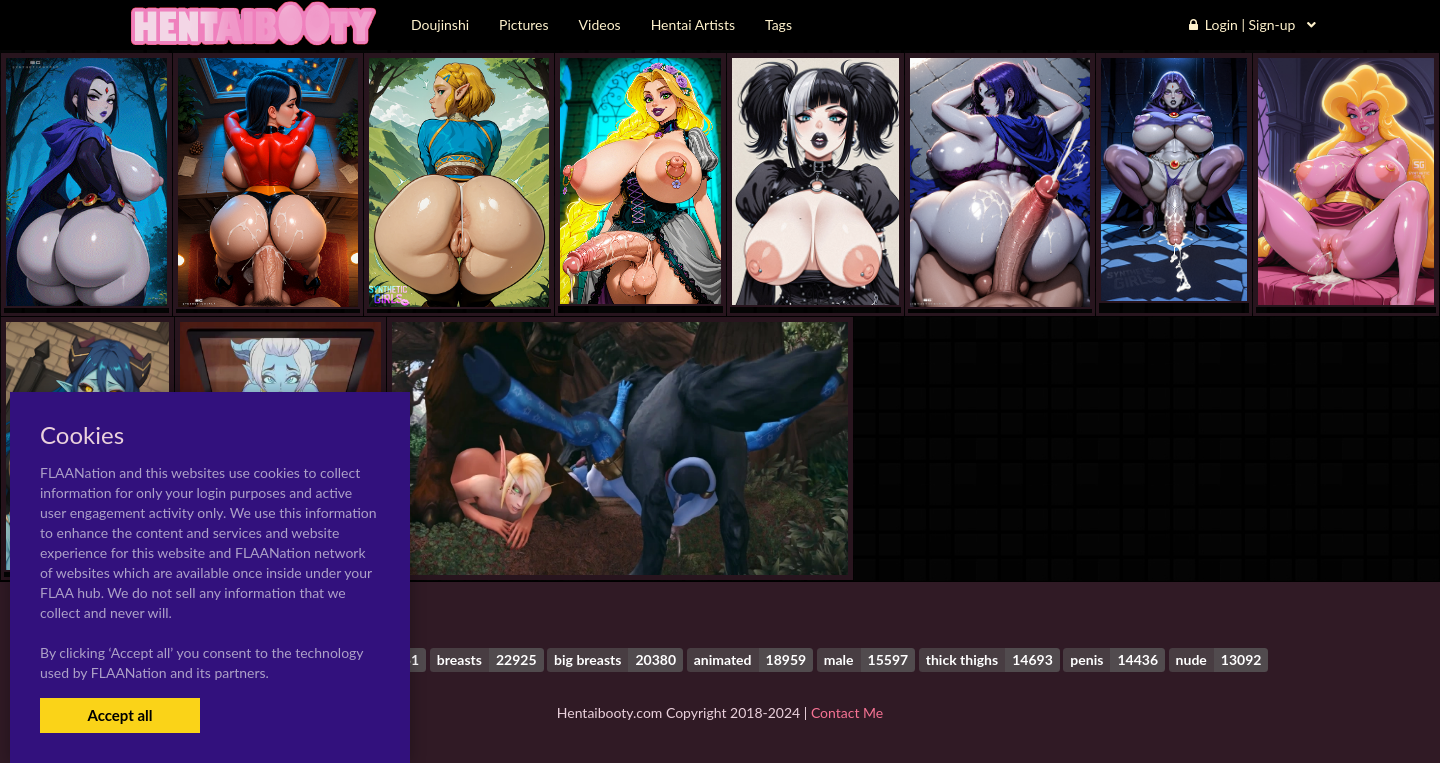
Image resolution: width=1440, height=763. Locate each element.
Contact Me (847, 712)
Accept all (119, 715)
